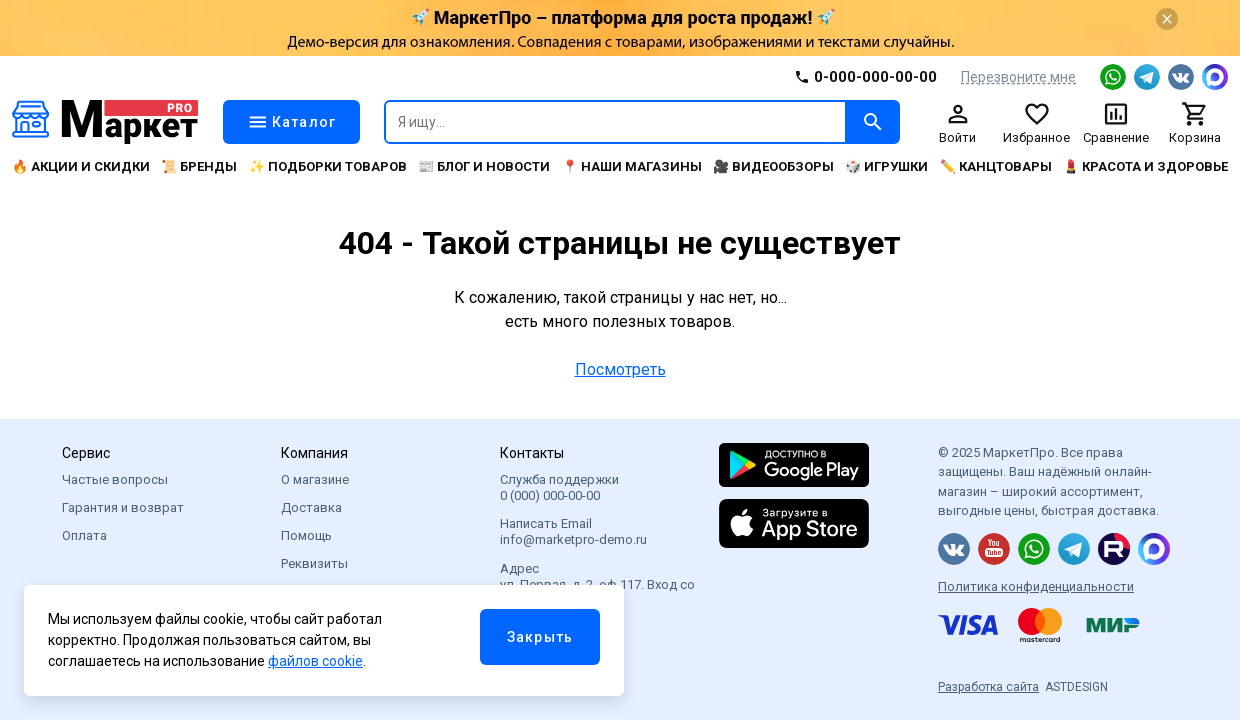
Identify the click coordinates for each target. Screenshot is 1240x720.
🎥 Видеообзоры (773, 166)
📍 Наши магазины (632, 166)
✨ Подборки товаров (328, 166)
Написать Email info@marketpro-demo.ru (573, 531)
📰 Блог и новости (484, 166)
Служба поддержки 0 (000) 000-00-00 (559, 487)
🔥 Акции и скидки (81, 166)
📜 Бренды (199, 166)
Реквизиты (314, 563)
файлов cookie (315, 661)
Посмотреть (620, 369)
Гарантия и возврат (123, 507)
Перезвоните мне (1018, 77)
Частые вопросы (115, 479)
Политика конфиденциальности (1036, 586)
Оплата (84, 535)
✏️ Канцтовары (996, 166)
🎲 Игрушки (886, 166)
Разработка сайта (988, 687)
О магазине (315, 479)
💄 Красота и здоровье (1145, 166)
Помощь (306, 535)
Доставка (311, 507)
